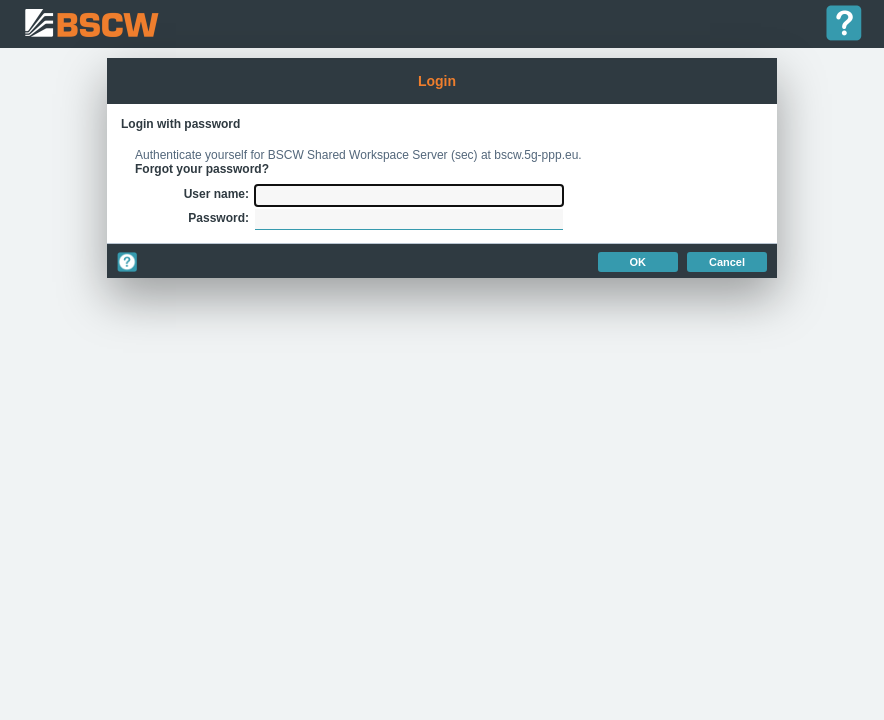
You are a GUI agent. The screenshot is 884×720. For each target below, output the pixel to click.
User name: (216, 194)
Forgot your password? (202, 169)
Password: (218, 218)
